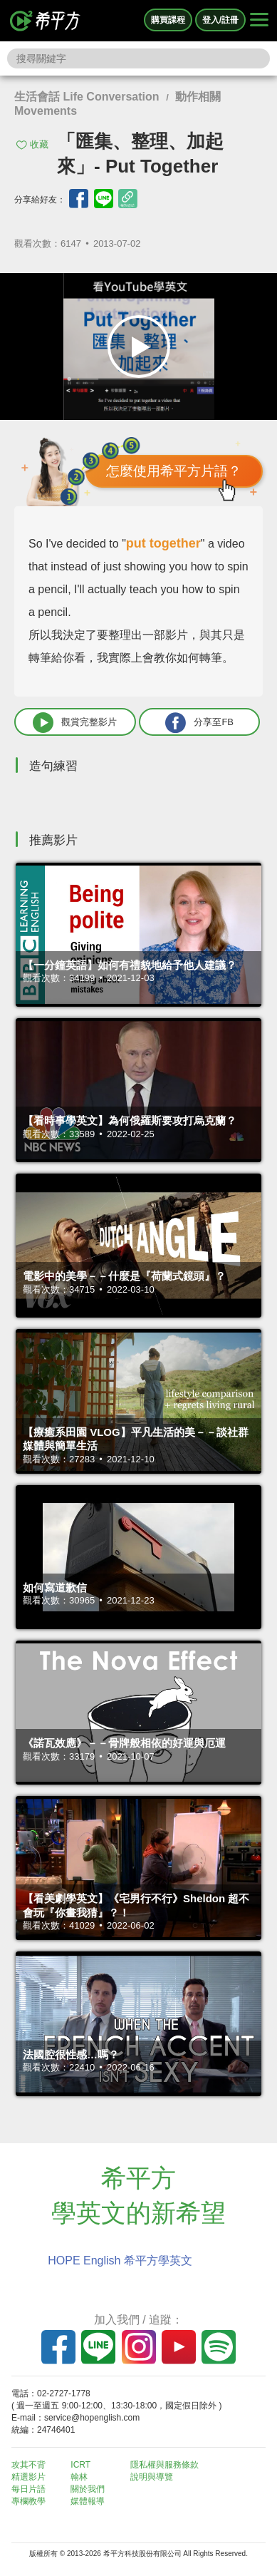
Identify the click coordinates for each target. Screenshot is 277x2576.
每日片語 (28, 2489)
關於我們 (87, 2489)
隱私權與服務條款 (164, 2465)
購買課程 (168, 20)
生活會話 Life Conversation (87, 97)
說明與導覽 (151, 2477)
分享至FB (199, 722)
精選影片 (28, 2477)
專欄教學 (28, 2501)
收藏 (39, 144)
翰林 (79, 2477)
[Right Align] (259, 21)
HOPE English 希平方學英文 (120, 2260)
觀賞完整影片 (75, 722)
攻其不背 (28, 2465)
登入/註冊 (220, 20)
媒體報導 (87, 2501)
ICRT (80, 2465)
